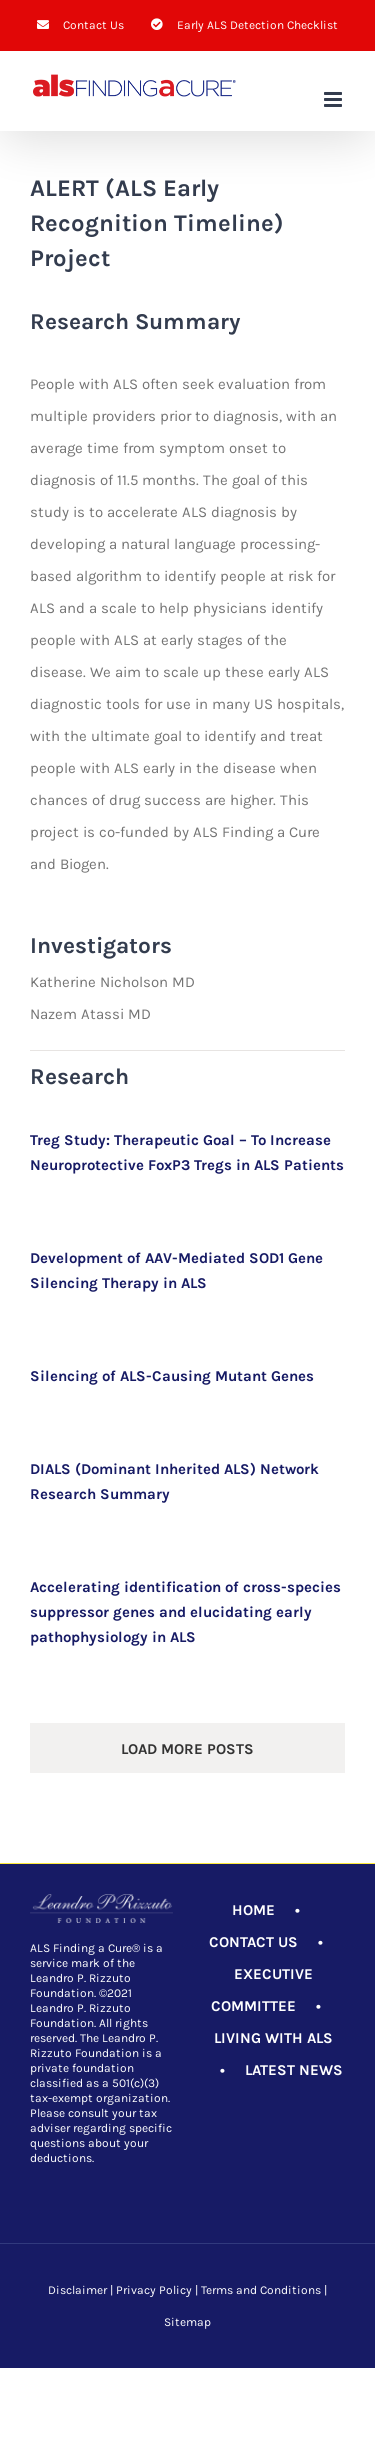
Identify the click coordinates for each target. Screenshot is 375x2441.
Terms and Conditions (261, 2290)
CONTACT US (253, 1942)
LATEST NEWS (294, 2070)
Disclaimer (77, 2290)
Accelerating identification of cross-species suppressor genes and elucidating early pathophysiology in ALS (185, 1612)
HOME (253, 1910)
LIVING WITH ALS (273, 2038)
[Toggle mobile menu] (334, 99)
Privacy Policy (154, 2290)
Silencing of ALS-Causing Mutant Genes (172, 1376)
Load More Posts (187, 1749)
